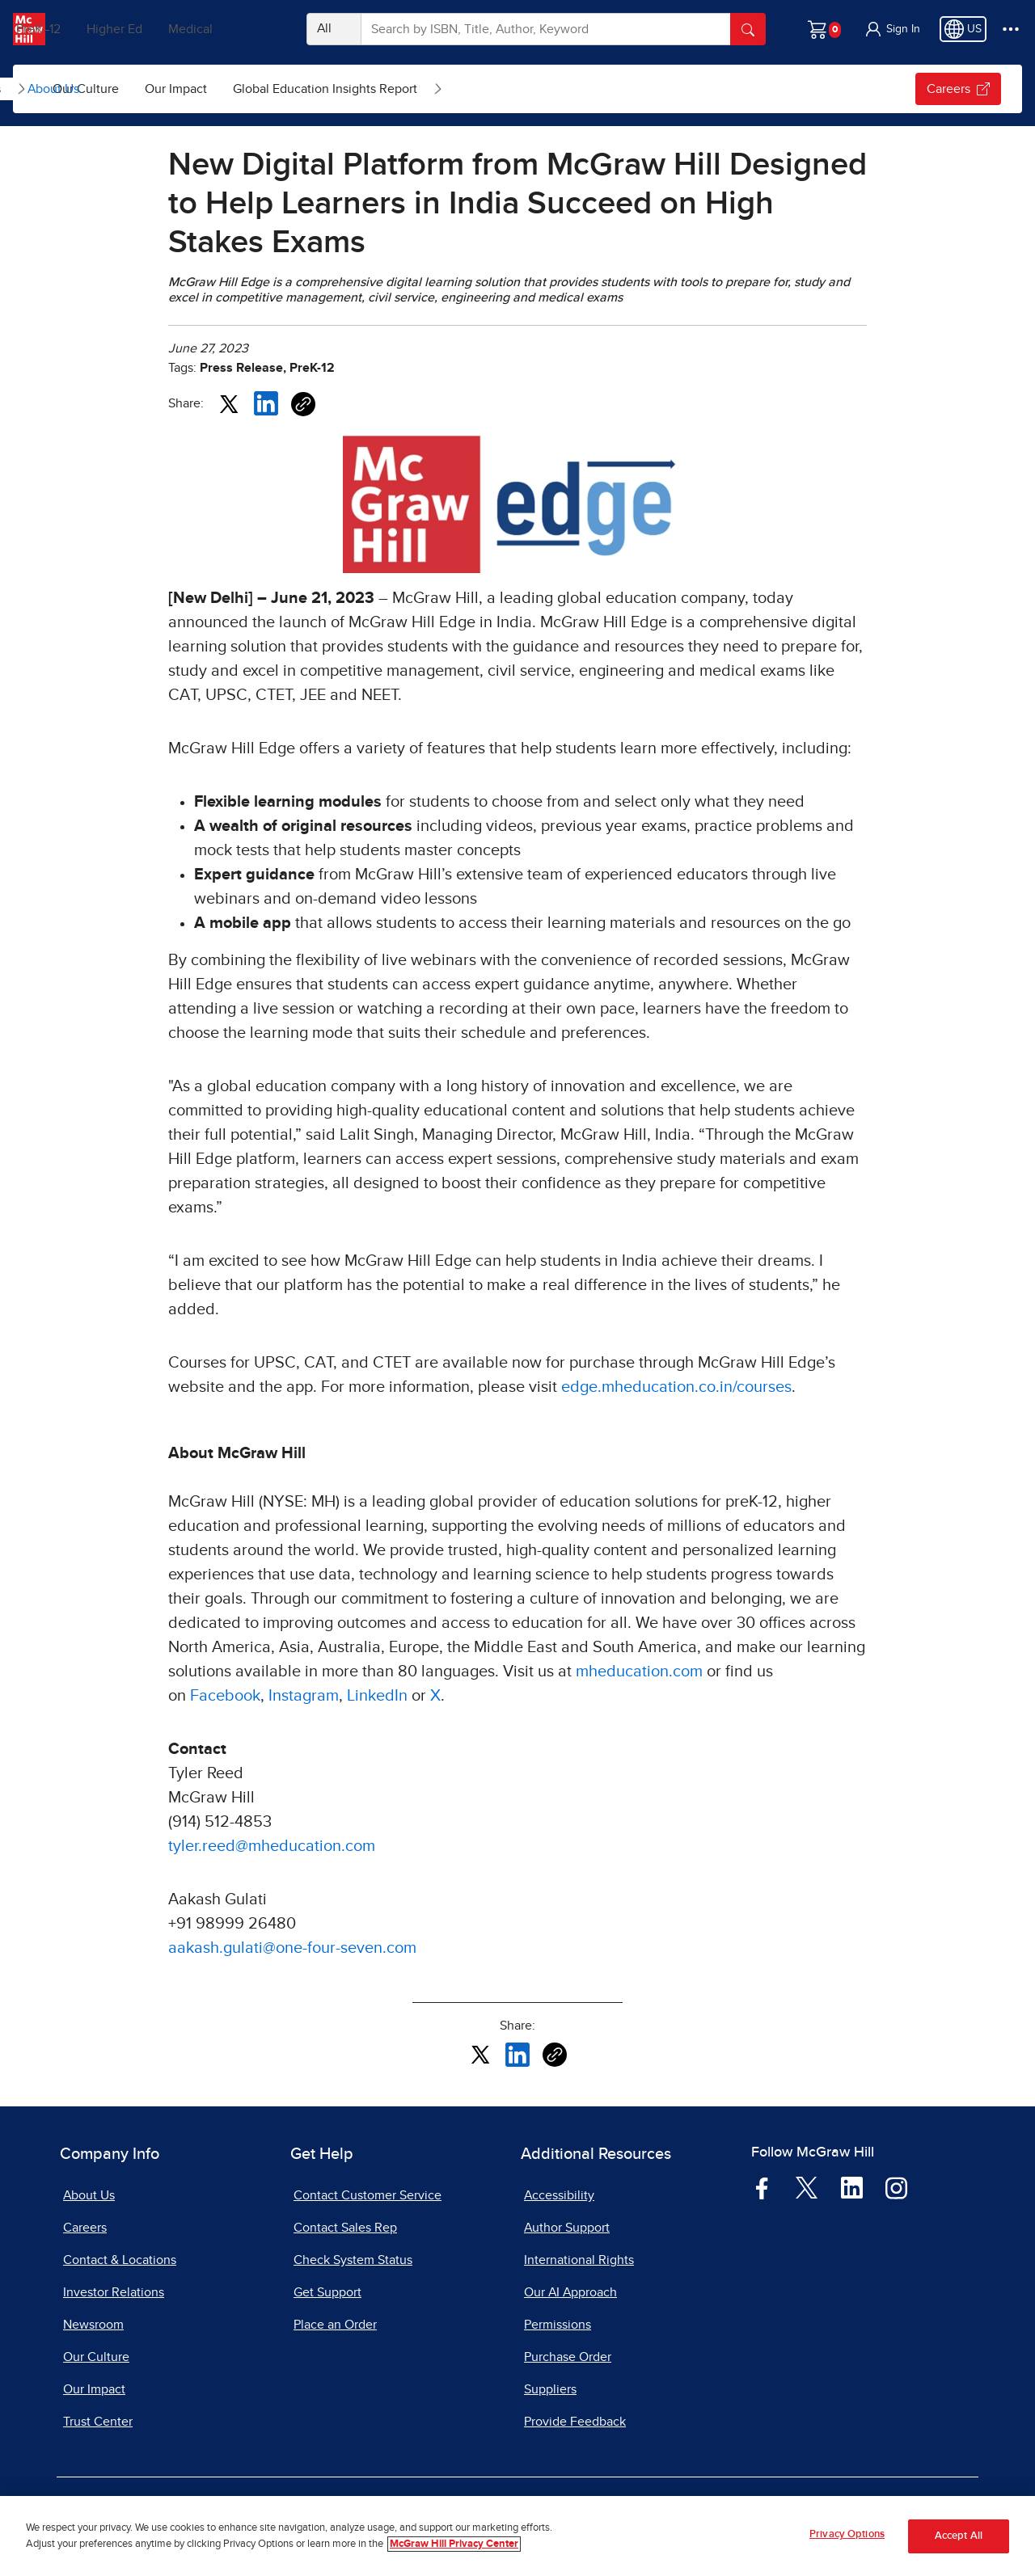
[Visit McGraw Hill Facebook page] (762, 2187)
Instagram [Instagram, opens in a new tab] (303, 1696)
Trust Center (98, 2421)
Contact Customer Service (367, 2195)
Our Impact (363, 88)
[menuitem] (156, 89)
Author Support (567, 2227)
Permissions (557, 2324)
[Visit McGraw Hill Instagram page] (896, 2187)
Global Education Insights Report (512, 88)
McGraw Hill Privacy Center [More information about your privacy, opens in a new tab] (454, 2544)
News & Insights (143, 88)
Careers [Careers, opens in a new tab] (85, 2227)
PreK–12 (87, 29)
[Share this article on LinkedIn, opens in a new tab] (266, 402)
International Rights (579, 2259)
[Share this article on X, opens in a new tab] (229, 402)
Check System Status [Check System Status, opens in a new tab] (353, 2259)
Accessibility (559, 2195)
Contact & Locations (119, 2259)
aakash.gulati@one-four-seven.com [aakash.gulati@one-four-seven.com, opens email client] (292, 1948)
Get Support (327, 2292)
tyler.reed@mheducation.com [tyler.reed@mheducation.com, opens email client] (271, 1846)
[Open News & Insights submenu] (209, 89)
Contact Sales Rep (345, 2227)
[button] (892, 29)
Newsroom (93, 2324)
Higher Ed (163, 29)
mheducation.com (639, 1671)
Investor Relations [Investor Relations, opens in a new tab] (113, 2292)
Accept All (958, 2536)
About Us (53, 88)
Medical (239, 29)
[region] (517, 2536)
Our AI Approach (570, 2292)
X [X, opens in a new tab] (435, 1696)
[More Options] (1010, 29)
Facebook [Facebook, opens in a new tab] (225, 1696)
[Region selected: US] (963, 29)
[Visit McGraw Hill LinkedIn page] (852, 2187)
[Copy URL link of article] (303, 404)
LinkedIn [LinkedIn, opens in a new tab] (377, 1696)
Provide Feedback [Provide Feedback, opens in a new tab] (575, 2421)
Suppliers (550, 2389)
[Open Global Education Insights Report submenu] (626, 89)
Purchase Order (567, 2356)
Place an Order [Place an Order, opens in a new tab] (335, 2324)
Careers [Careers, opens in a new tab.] (958, 89)
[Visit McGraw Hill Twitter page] (806, 2186)
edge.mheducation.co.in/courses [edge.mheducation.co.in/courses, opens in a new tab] (676, 1387)
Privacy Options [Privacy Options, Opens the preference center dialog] (847, 2534)
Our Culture (273, 88)
